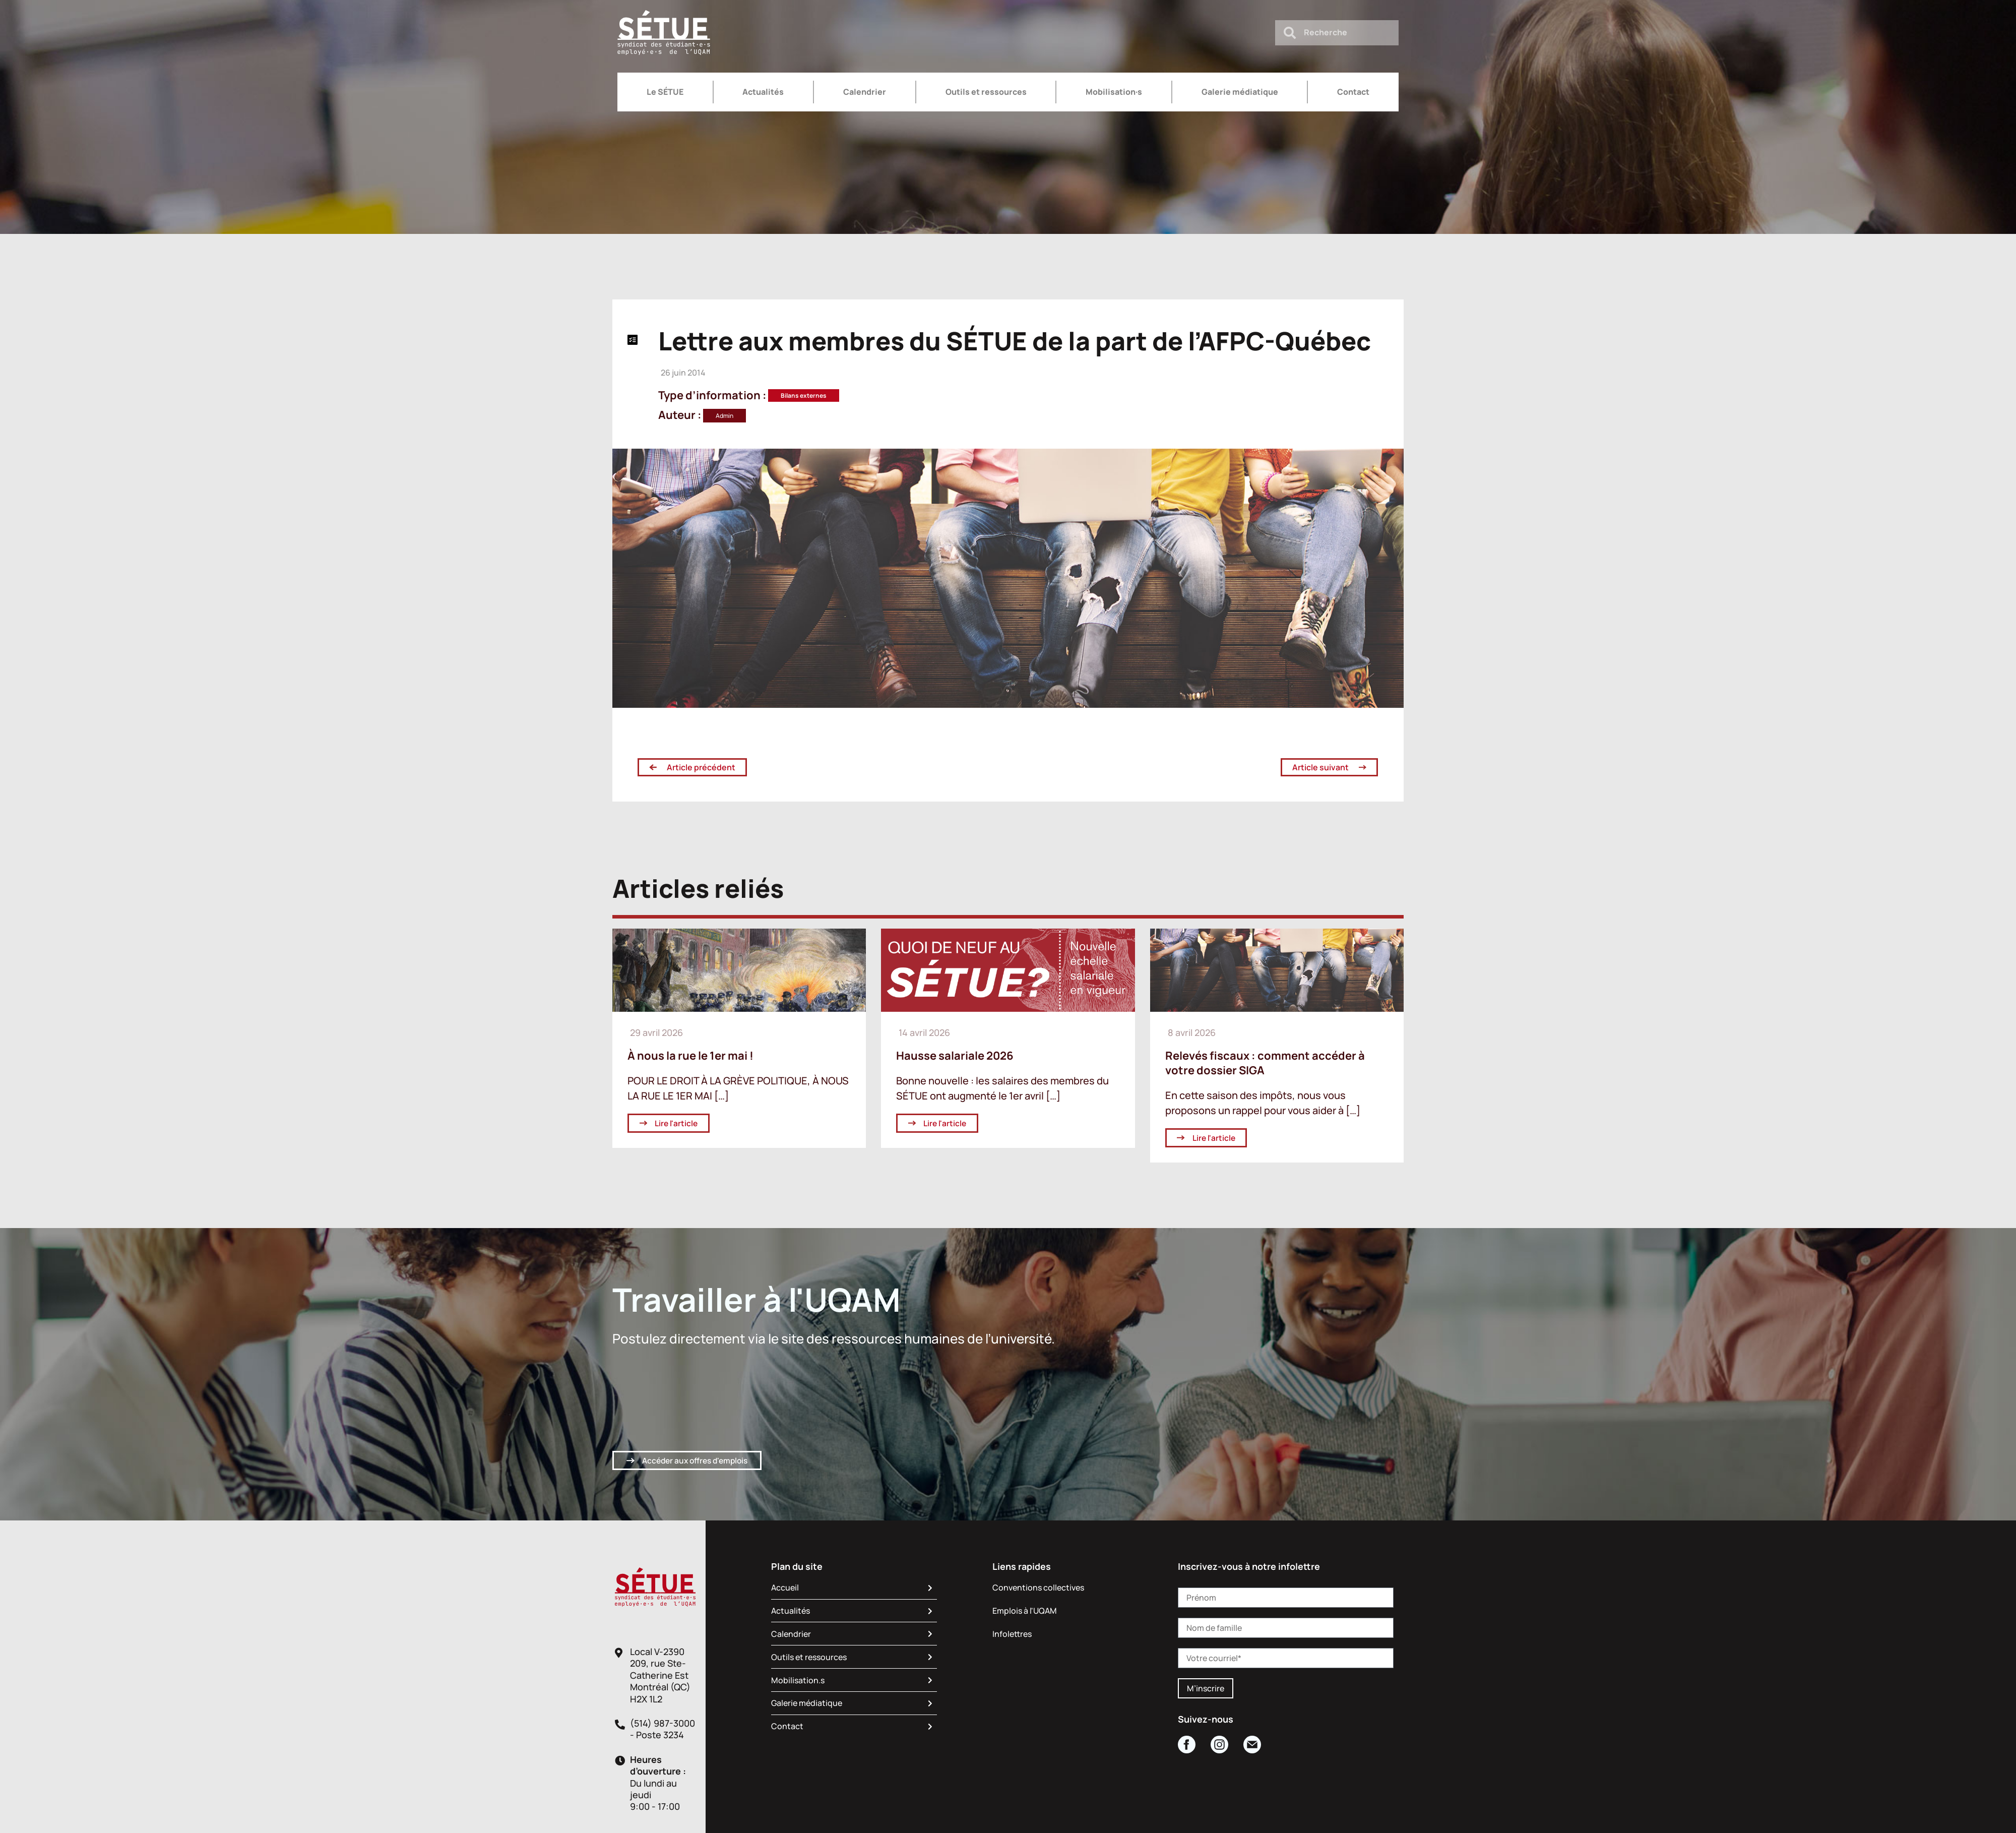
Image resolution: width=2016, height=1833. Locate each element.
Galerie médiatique (1240, 91)
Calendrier (864, 91)
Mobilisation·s (1114, 91)
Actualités (763, 91)
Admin (724, 415)
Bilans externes (804, 395)
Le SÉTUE (665, 91)
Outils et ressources (986, 91)
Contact (1353, 91)
